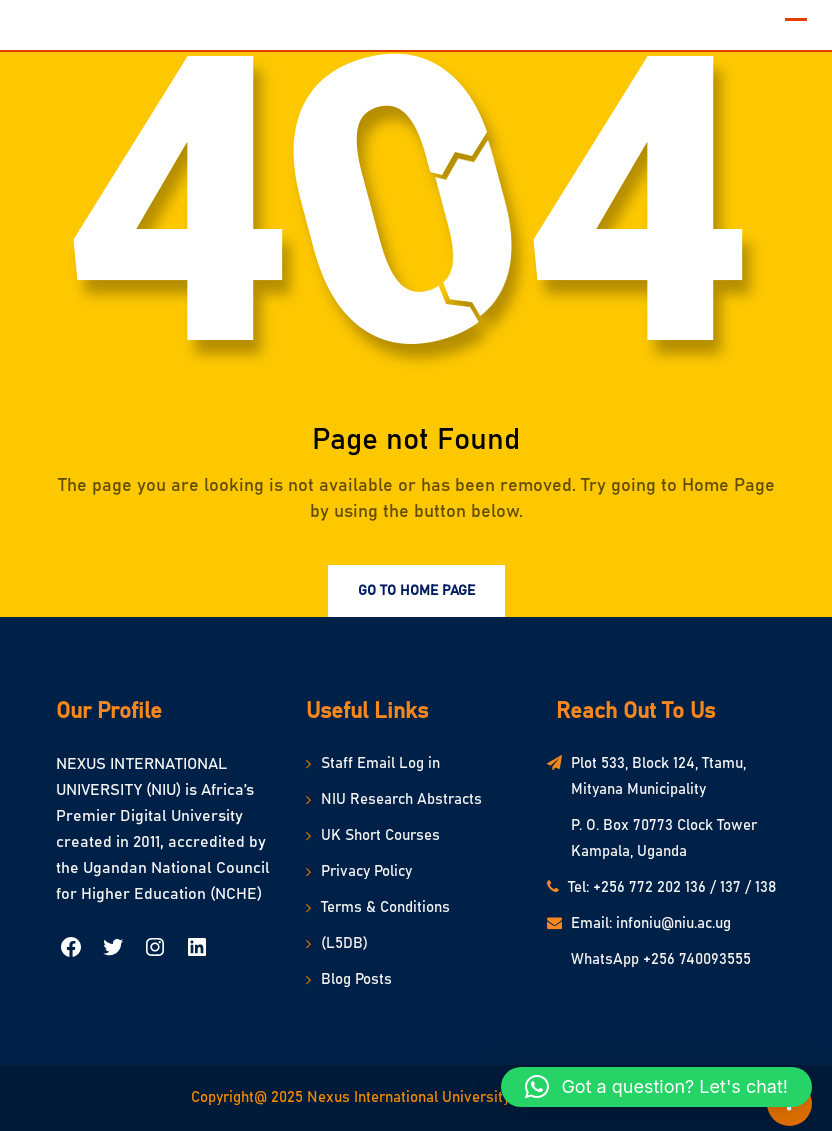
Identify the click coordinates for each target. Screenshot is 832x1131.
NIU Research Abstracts (401, 799)
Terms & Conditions (385, 907)
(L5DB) (344, 943)
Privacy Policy (366, 871)
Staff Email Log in (380, 763)
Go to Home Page (416, 591)
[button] (656, 1087)
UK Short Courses (380, 835)
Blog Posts (356, 979)
